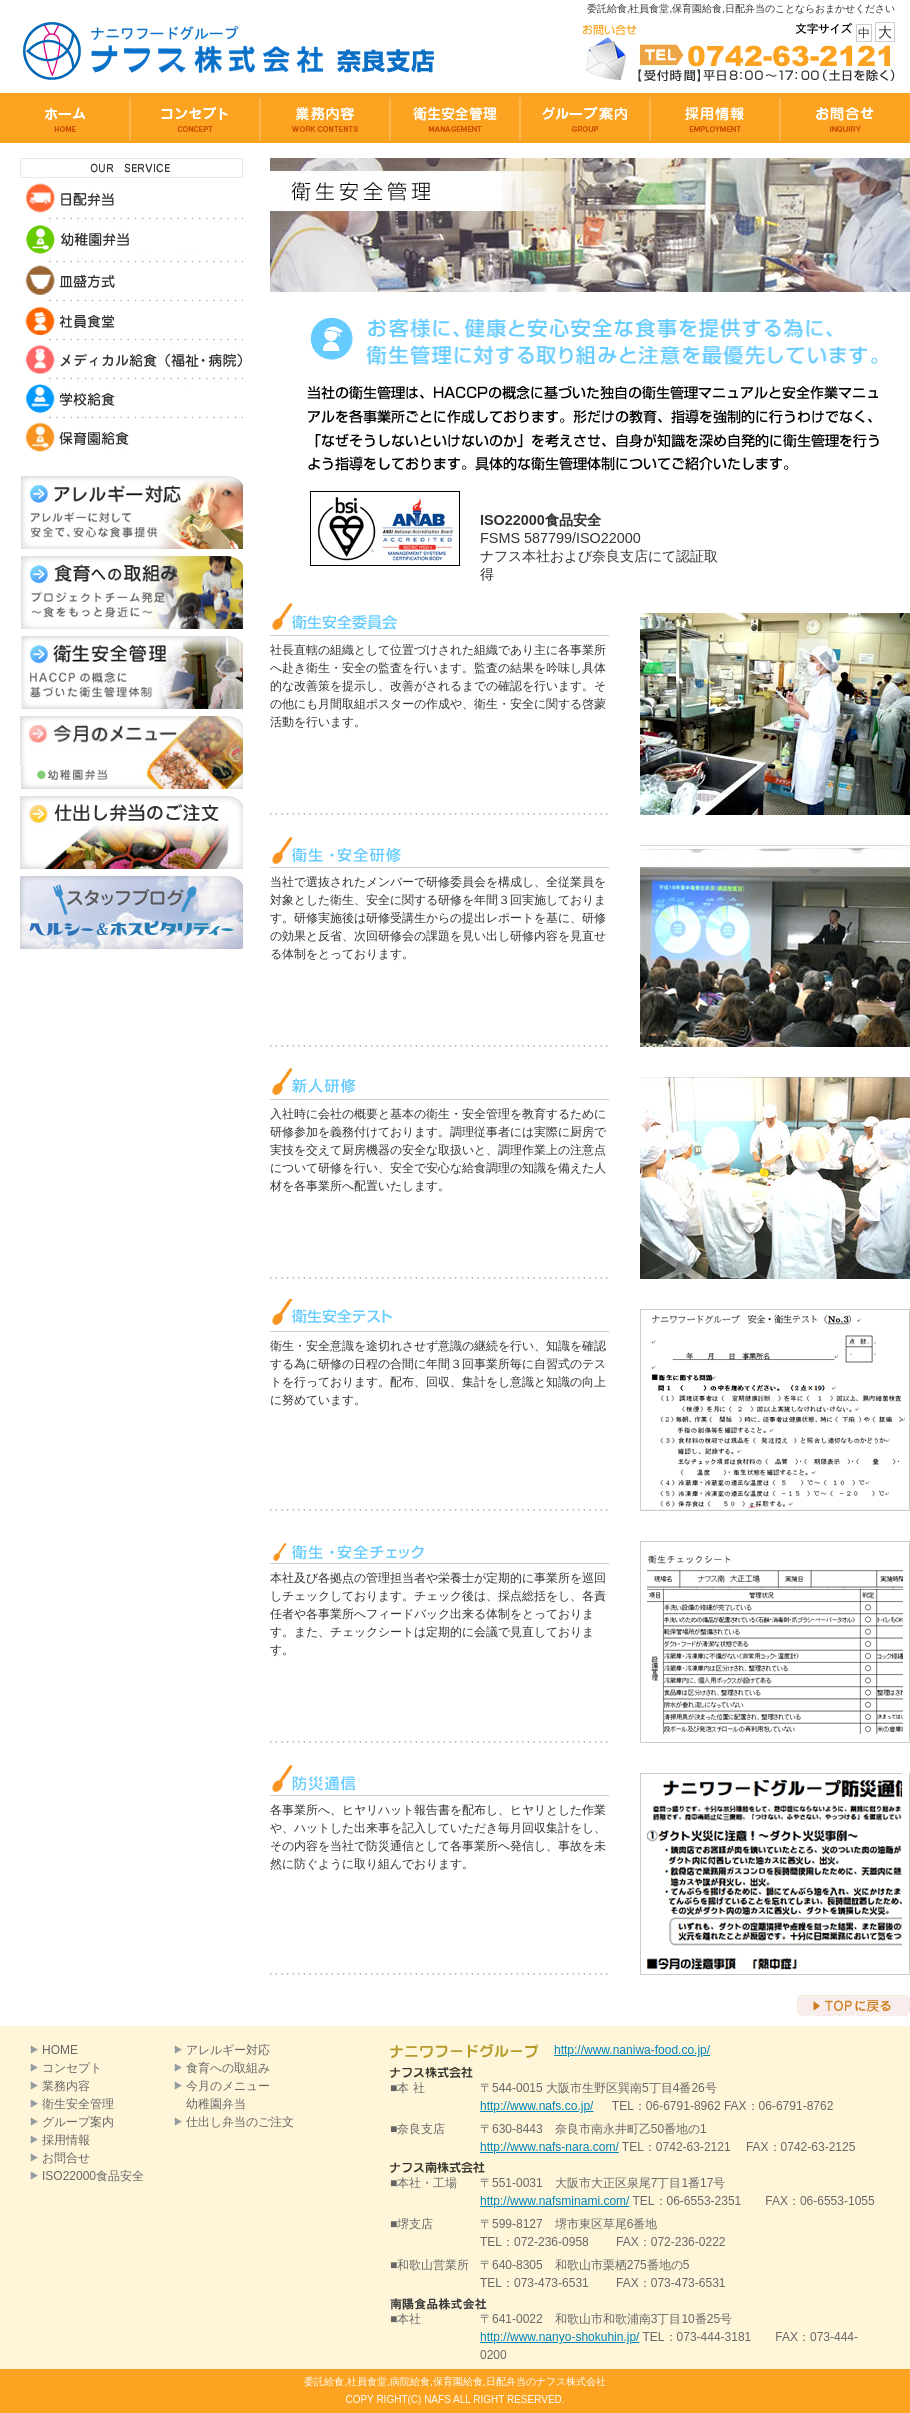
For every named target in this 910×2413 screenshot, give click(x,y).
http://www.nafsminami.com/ (554, 2201)
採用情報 (66, 2140)
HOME (60, 2050)
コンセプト (72, 2068)
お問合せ (66, 2158)
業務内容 (66, 2086)
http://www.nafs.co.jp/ (536, 2106)
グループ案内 (78, 2122)
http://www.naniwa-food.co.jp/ (632, 2050)
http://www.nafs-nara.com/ (549, 2147)
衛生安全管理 (78, 2104)
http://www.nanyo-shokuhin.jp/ (559, 2337)
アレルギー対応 (228, 2050)
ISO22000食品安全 (93, 2176)
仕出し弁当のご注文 (240, 2122)
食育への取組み (228, 2068)
